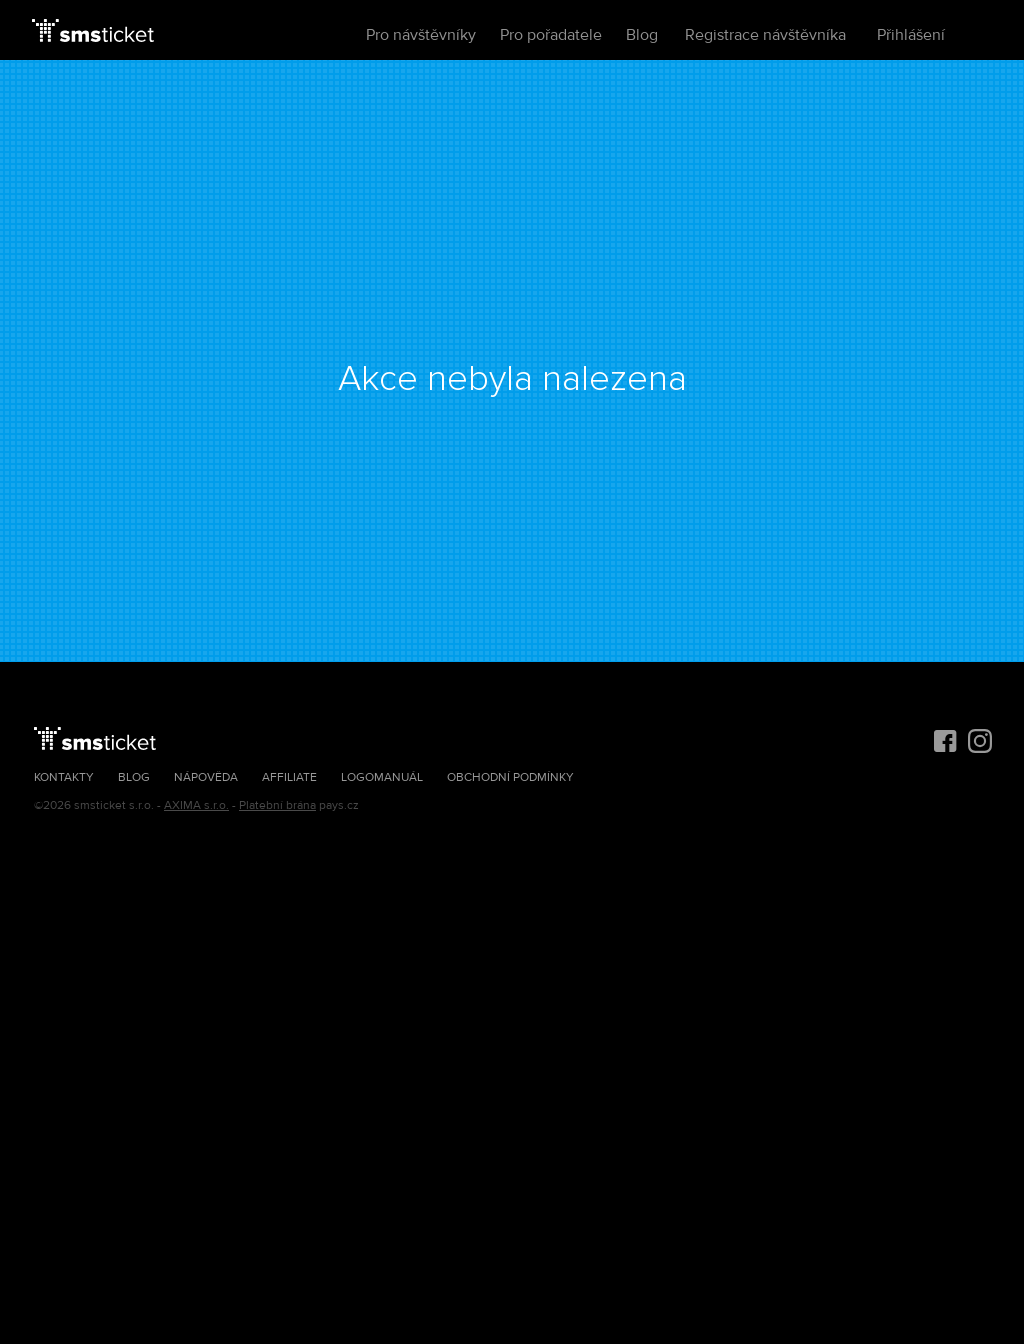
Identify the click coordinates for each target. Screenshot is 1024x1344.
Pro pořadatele (551, 35)
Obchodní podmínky (510, 777)
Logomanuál (382, 777)
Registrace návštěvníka (765, 35)
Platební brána (277, 805)
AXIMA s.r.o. (196, 805)
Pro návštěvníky (421, 35)
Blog (642, 35)
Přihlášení (911, 35)
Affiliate (289, 777)
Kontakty (64, 777)
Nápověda (206, 777)
